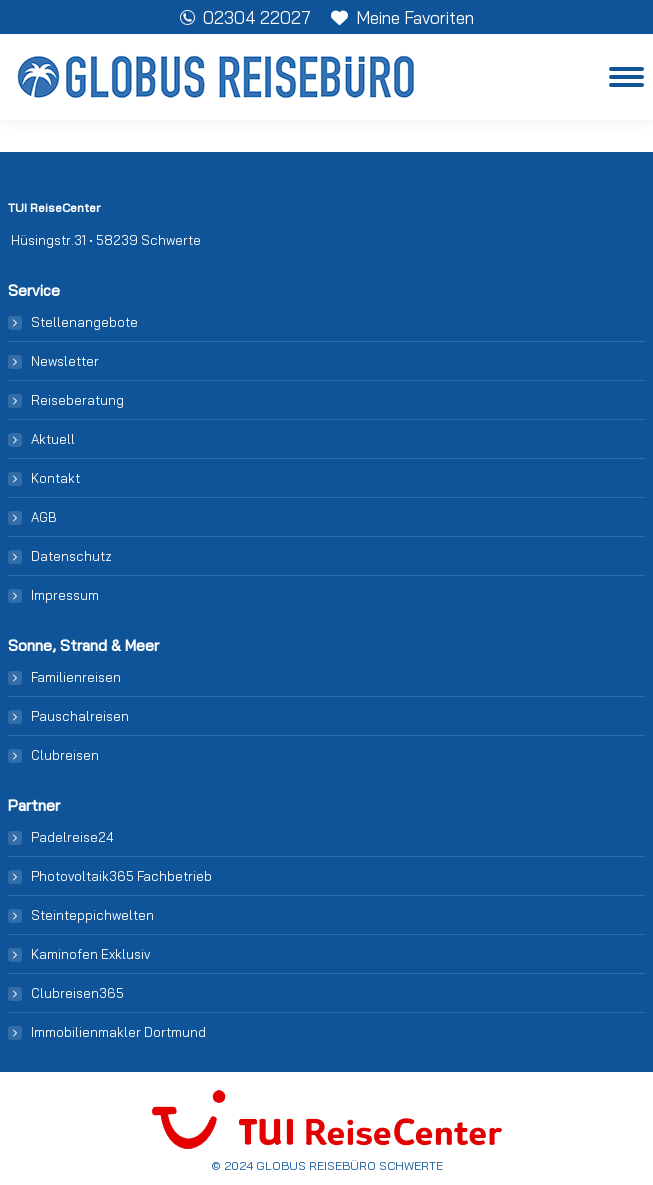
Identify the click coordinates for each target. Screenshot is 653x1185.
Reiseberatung (77, 400)
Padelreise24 (72, 837)
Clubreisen (65, 755)
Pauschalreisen (80, 716)
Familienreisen (76, 677)
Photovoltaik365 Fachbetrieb (121, 876)
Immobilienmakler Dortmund (118, 1032)
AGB (44, 517)
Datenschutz (71, 556)
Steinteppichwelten (92, 915)
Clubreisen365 (77, 993)
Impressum (65, 595)
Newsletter (65, 361)
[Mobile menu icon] (626, 77)
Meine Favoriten (402, 17)
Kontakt (55, 478)
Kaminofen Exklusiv (90, 954)
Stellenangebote (84, 322)
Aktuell (53, 439)
